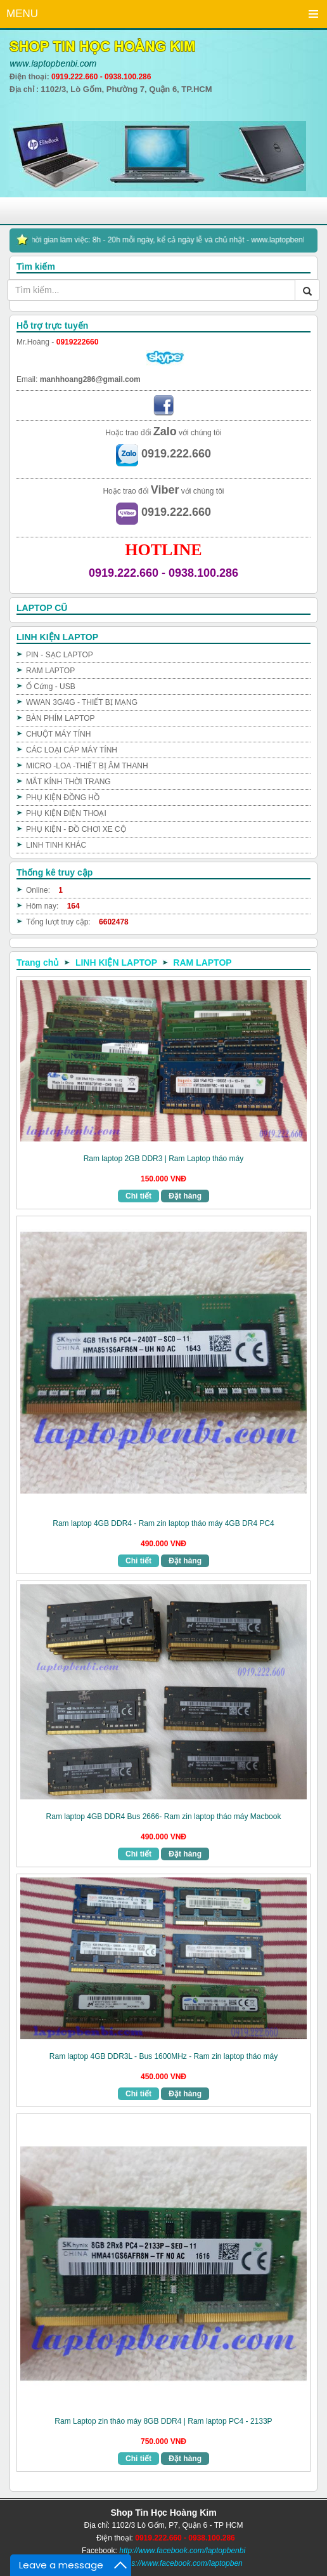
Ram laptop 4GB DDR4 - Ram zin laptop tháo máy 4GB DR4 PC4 (163, 1523)
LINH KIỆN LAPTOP (116, 962)
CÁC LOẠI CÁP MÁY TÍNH (71, 750)
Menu (313, 14)
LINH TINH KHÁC (56, 845)
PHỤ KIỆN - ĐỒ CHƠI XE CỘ (76, 829)
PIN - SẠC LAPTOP (59, 654)
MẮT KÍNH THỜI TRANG (68, 781)
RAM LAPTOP (50, 670)
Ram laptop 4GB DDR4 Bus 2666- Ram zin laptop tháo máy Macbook (163, 1816)
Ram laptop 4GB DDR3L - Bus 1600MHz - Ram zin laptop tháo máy (163, 2056)
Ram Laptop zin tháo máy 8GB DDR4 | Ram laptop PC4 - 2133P (163, 2421)
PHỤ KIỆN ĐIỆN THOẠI (66, 813)
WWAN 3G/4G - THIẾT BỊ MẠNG (82, 702)
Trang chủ (37, 962)
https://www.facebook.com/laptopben (180, 2563)
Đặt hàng (185, 1196)
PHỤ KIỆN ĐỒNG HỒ (62, 797)
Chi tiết (138, 1196)
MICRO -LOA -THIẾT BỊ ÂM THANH (87, 765)
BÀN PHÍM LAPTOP (60, 718)
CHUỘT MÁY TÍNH (58, 734)
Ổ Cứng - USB (50, 686)
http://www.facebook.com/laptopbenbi (182, 2550)
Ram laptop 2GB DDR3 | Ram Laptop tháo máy (164, 1158)
